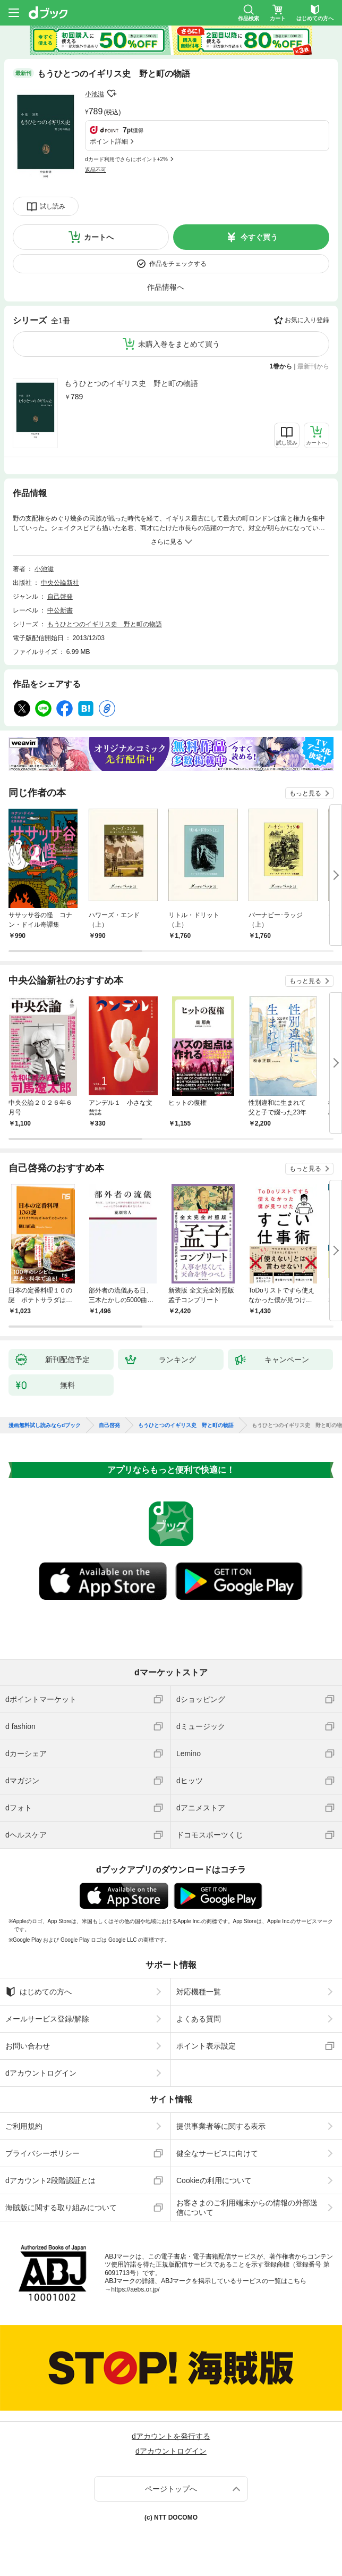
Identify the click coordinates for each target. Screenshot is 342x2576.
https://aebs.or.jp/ (135, 2289)
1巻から (281, 366)
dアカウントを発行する (171, 2436)
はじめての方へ (38, 1991)
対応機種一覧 (198, 1991)
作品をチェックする (178, 263)
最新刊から (313, 366)
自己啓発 (60, 596)
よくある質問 (198, 2019)
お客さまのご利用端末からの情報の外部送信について (247, 2208)
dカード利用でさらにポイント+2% (126, 159)
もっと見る (305, 793)
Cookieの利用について (214, 2180)
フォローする (111, 93)
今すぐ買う (259, 237)
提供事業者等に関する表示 (221, 2126)
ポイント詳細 (109, 141)
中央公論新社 (60, 582)
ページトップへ (171, 2489)
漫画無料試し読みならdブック (44, 1425)
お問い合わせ (27, 2046)
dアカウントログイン (40, 2073)
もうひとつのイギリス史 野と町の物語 (131, 383)
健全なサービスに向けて (217, 2153)
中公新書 (60, 610)
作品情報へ (165, 287)
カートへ (99, 237)
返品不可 (95, 170)
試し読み (52, 206)
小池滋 (94, 94)
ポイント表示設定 (206, 2046)
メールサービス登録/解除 (47, 2019)
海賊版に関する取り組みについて (61, 2207)
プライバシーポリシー (42, 2153)
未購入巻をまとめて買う (179, 344)
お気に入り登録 (307, 320)
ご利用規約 (23, 2126)
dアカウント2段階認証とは (50, 2180)
